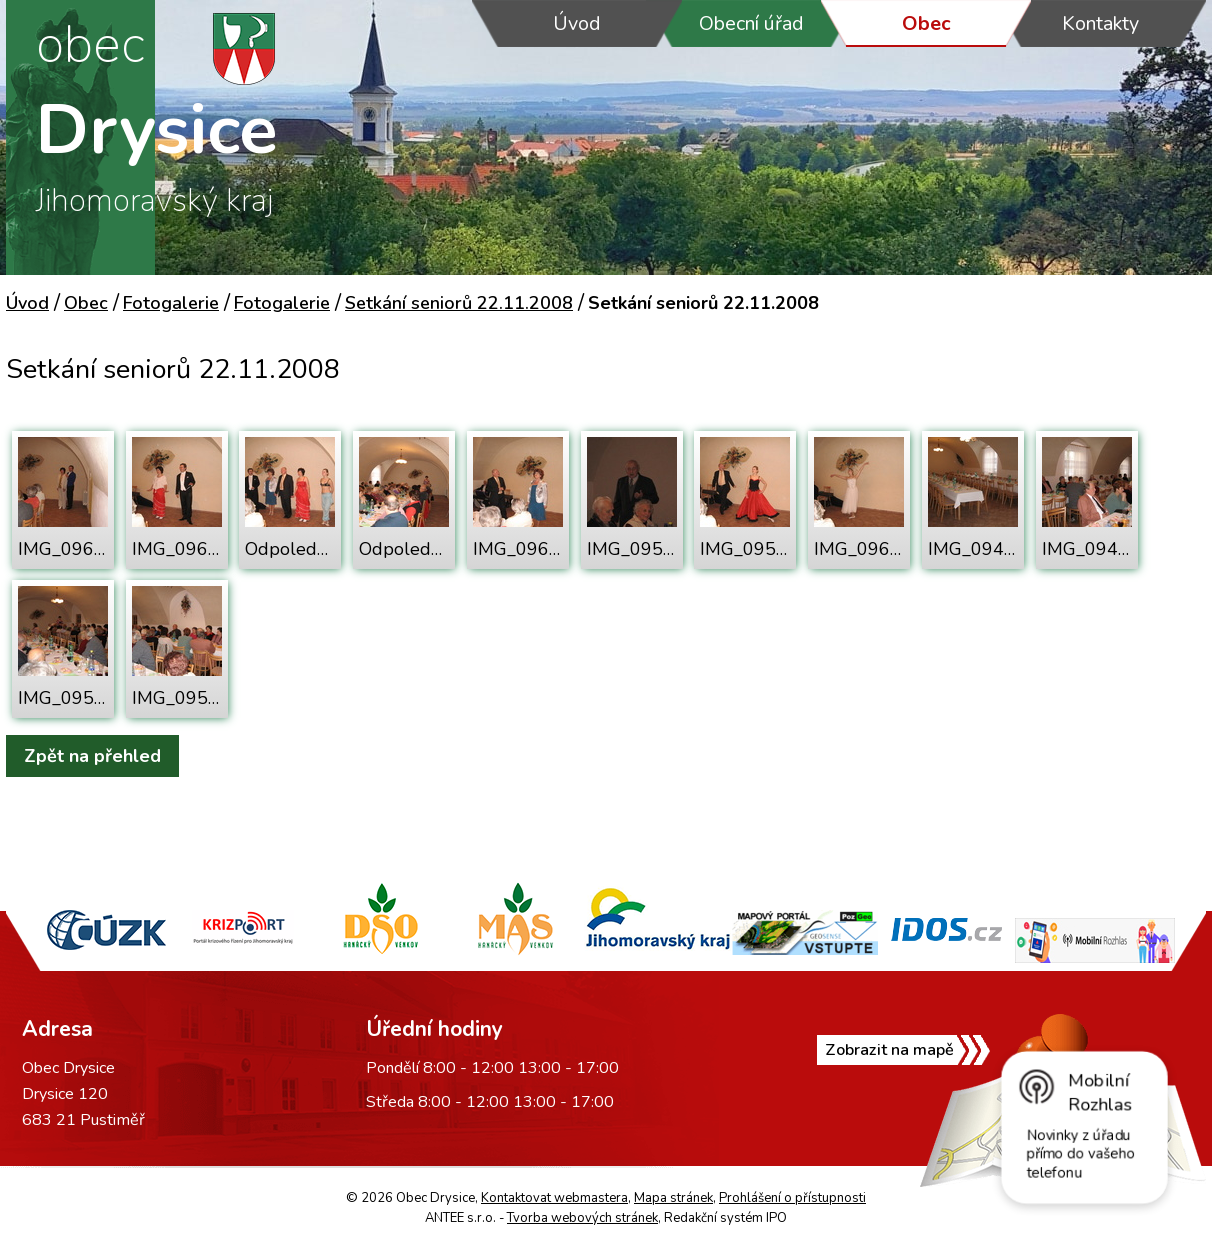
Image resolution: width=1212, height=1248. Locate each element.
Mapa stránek (673, 1198)
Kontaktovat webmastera (554, 1198)
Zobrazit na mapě (889, 1050)
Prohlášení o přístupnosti (792, 1198)
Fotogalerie (171, 303)
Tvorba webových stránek (582, 1218)
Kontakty (1100, 23)
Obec (926, 23)
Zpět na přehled (92, 756)
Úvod (577, 23)
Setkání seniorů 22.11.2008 (459, 303)
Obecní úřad (751, 23)
